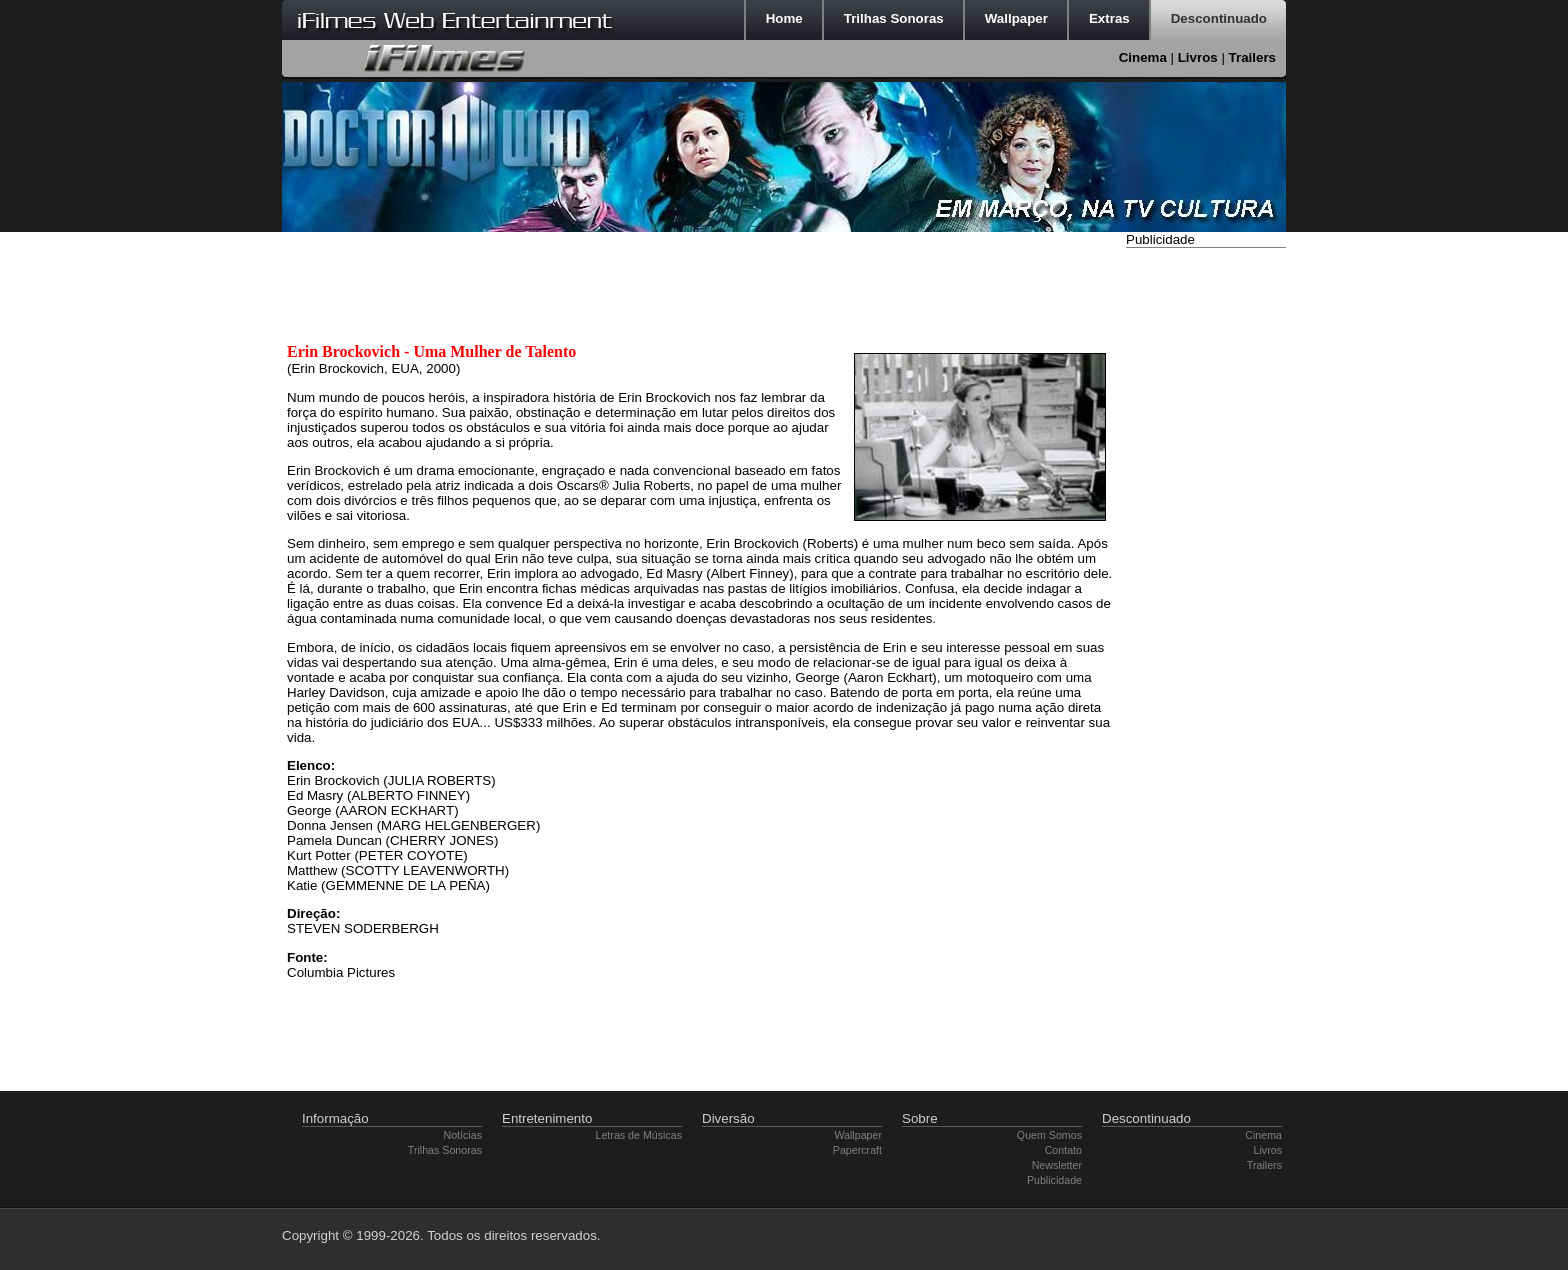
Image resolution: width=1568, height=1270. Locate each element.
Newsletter (1057, 1165)
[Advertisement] (1206, 553)
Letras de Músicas (639, 1135)
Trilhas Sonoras (445, 1150)
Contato (1063, 1150)
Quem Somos (1049, 1135)
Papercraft (857, 1150)
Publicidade (1054, 1180)
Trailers (1252, 57)
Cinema (1143, 57)
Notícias (463, 1135)
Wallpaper (858, 1135)
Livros (1198, 57)
